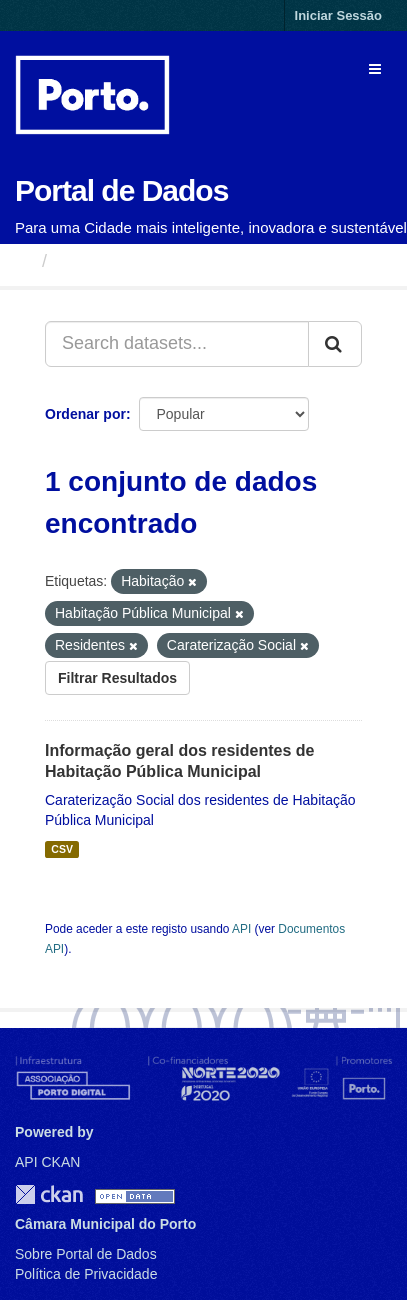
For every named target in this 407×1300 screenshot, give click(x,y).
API (241, 929)
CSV (62, 849)
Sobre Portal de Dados (86, 1254)
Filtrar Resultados (117, 678)
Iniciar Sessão (338, 15)
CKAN (49, 1194)
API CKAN (47, 1162)
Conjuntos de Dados (144, 261)
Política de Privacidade (86, 1274)
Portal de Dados (121, 190)
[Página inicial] (23, 261)
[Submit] (335, 344)
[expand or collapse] (375, 69)
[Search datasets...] (177, 344)
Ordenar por (85, 414)
